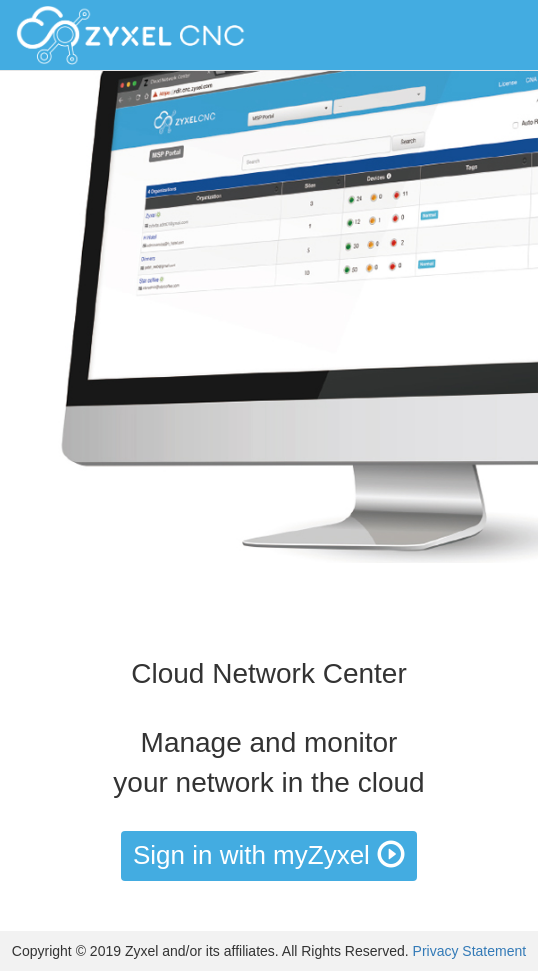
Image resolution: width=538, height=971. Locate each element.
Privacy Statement (470, 951)
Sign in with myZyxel (269, 855)
